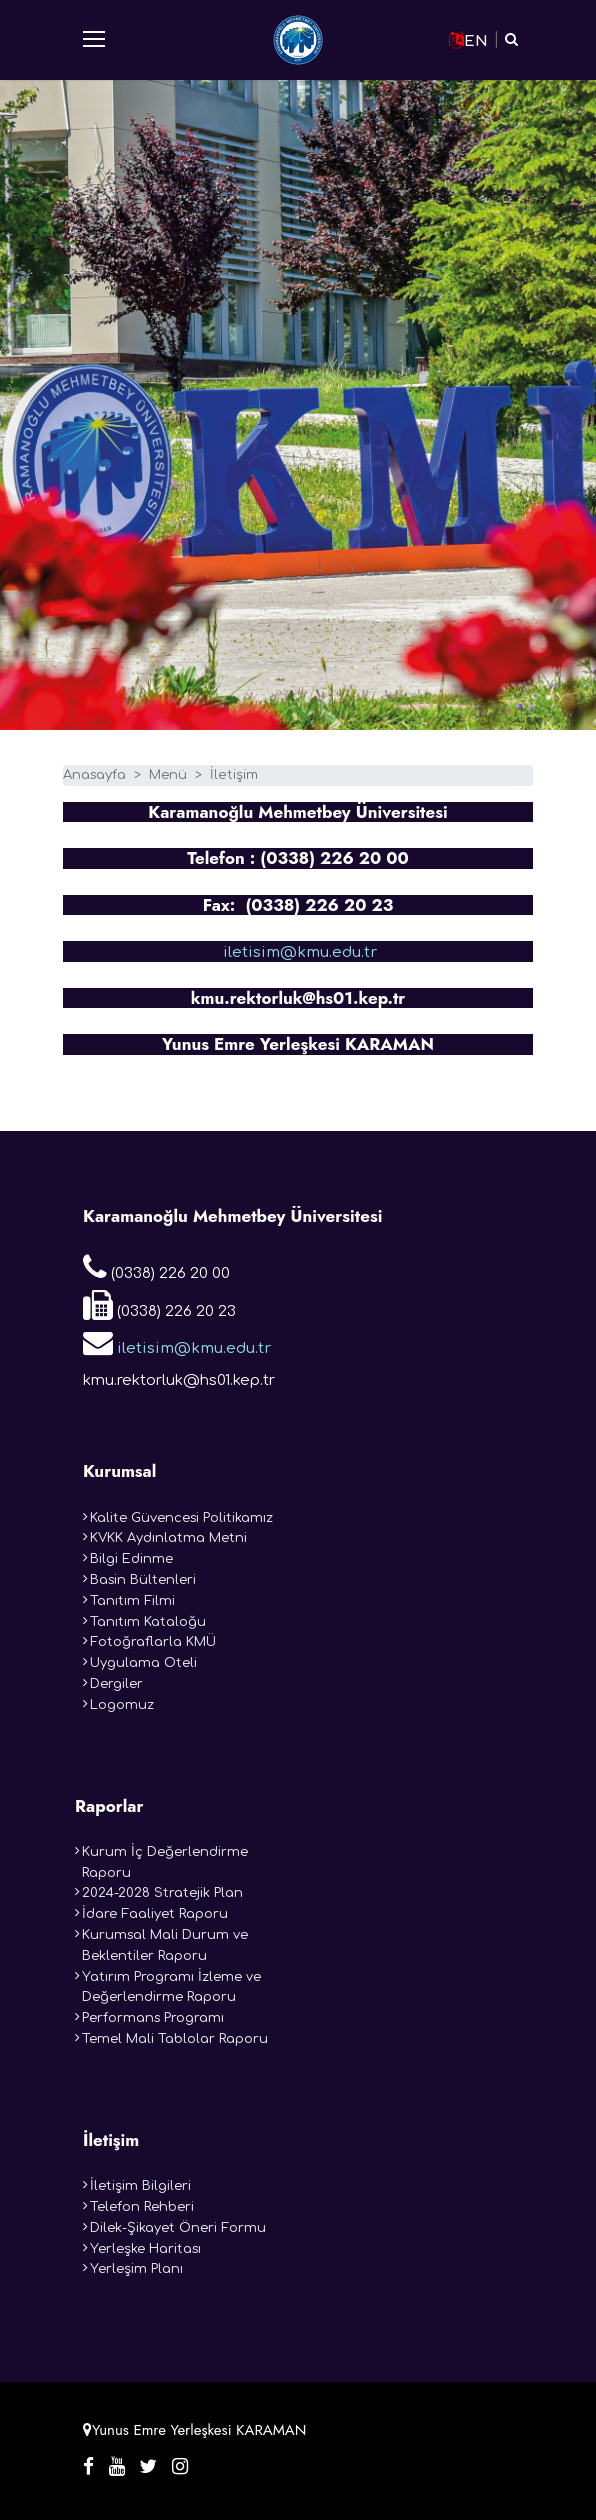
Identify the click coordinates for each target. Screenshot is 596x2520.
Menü (168, 775)
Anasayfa (94, 775)
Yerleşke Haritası (145, 2249)
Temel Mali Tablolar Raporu (175, 2039)
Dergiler (116, 1684)
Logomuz (122, 1705)
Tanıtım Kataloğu (148, 1622)
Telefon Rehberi (142, 2207)
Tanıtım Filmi (132, 1601)
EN (468, 40)
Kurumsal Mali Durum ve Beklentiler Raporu (165, 1945)
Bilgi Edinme (131, 1559)
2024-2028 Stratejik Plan (162, 1893)
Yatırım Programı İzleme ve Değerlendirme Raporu (171, 1987)
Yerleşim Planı (136, 2269)
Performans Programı (153, 2018)
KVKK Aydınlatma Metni (168, 1538)
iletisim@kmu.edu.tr (298, 952)
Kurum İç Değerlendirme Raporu (165, 1862)
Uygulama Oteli (143, 1663)
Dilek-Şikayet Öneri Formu (178, 2228)
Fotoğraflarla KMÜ (153, 1642)
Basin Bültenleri (143, 1580)
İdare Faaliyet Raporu (155, 1914)
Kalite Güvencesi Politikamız (181, 1518)
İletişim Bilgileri (140, 2186)
